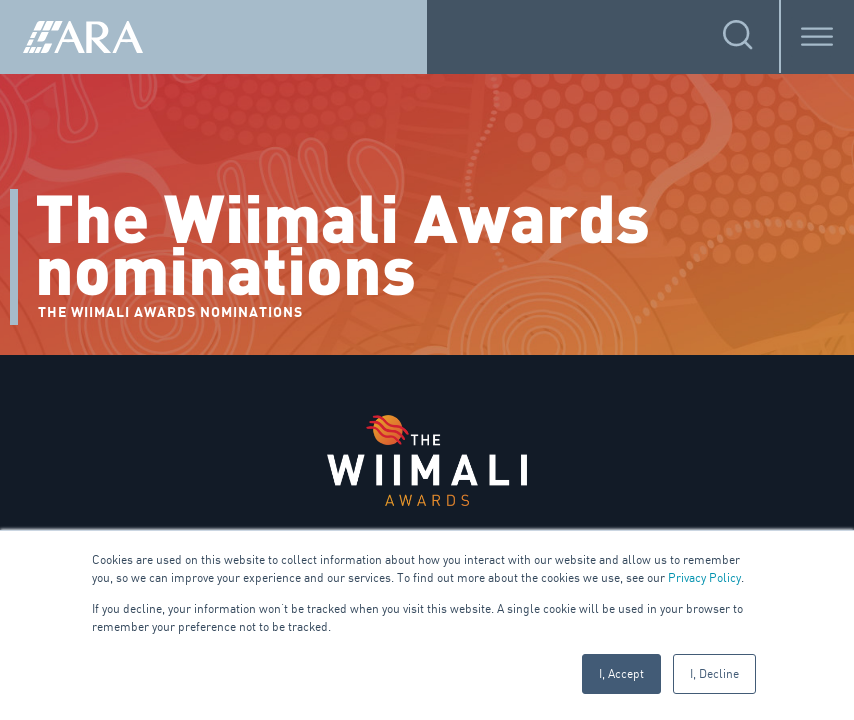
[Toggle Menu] (817, 36)
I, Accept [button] (621, 673)
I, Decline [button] (714, 673)
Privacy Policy (704, 577)
